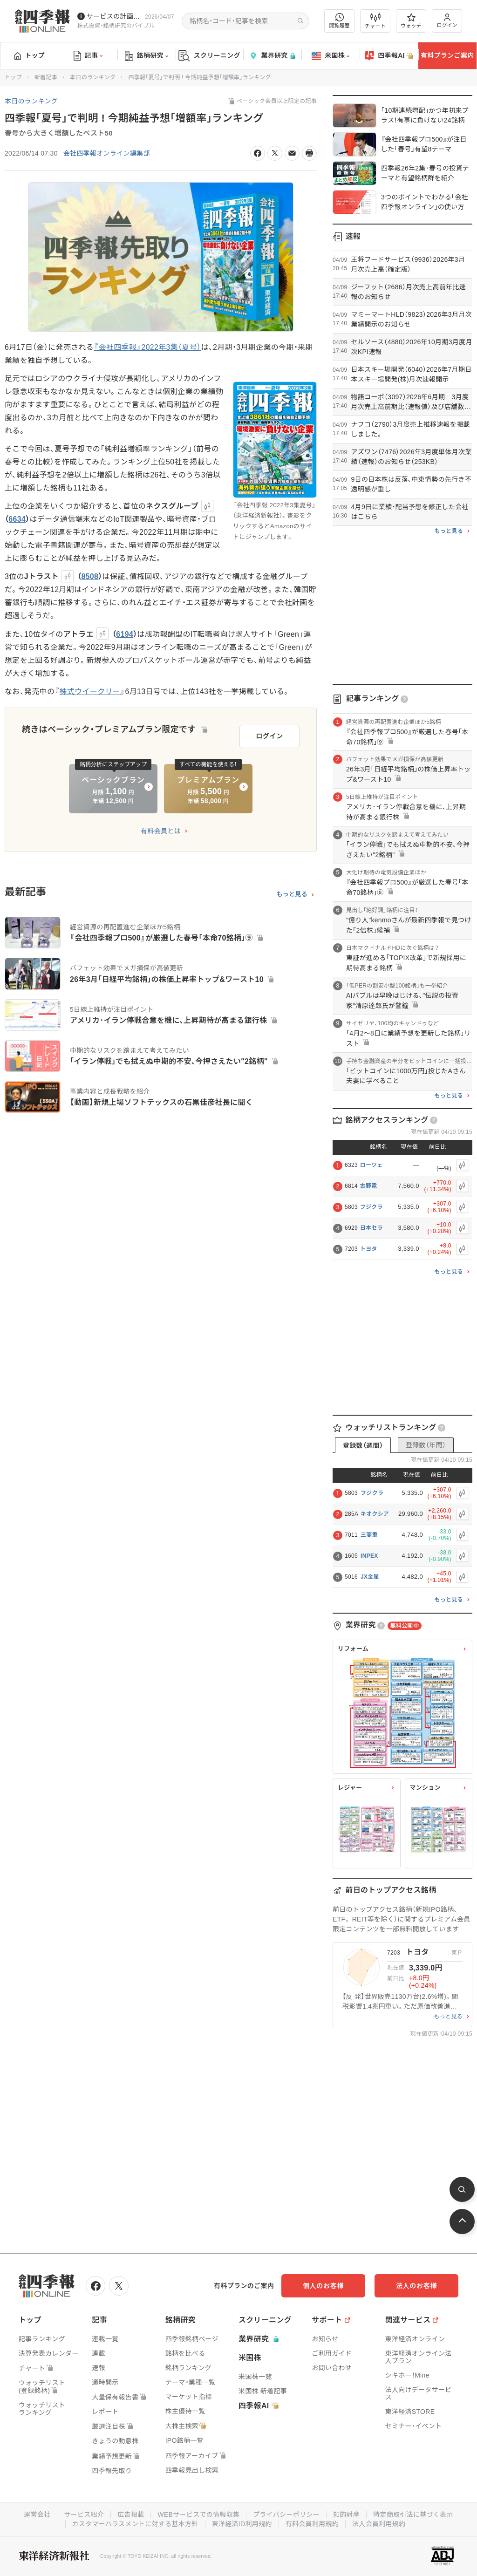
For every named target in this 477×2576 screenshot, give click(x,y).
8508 (89, 576)
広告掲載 (130, 2514)
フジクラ (371, 1207)
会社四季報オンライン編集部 (106, 153)
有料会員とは (161, 831)
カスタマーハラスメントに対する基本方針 (135, 2524)
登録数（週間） (363, 1445)
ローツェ (371, 1165)
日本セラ (371, 1228)
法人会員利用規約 (378, 2524)
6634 (17, 519)
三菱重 (369, 1535)
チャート (375, 21)
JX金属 (370, 1577)
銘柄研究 (146, 56)
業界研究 (272, 55)
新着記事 (45, 77)
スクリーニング (209, 55)
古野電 (368, 1186)
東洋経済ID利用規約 (242, 2524)
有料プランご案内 (447, 55)
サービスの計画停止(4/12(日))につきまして (114, 16)
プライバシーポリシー (286, 2514)
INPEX (369, 1556)
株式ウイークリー (90, 691)
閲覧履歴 (339, 20)
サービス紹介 (84, 2514)
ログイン (447, 21)
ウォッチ (411, 21)
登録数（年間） (426, 1445)
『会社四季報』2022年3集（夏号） (147, 347)
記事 (88, 56)
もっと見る (291, 894)
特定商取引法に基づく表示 (413, 2514)
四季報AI (389, 56)
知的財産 (346, 2514)
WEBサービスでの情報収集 (198, 2514)
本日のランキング (93, 77)
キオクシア (375, 1514)
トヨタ (368, 1249)
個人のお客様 (323, 2286)
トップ (29, 55)
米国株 (330, 56)
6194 (124, 634)
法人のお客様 (416, 2286)
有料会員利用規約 (312, 2524)
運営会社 (37, 2514)
